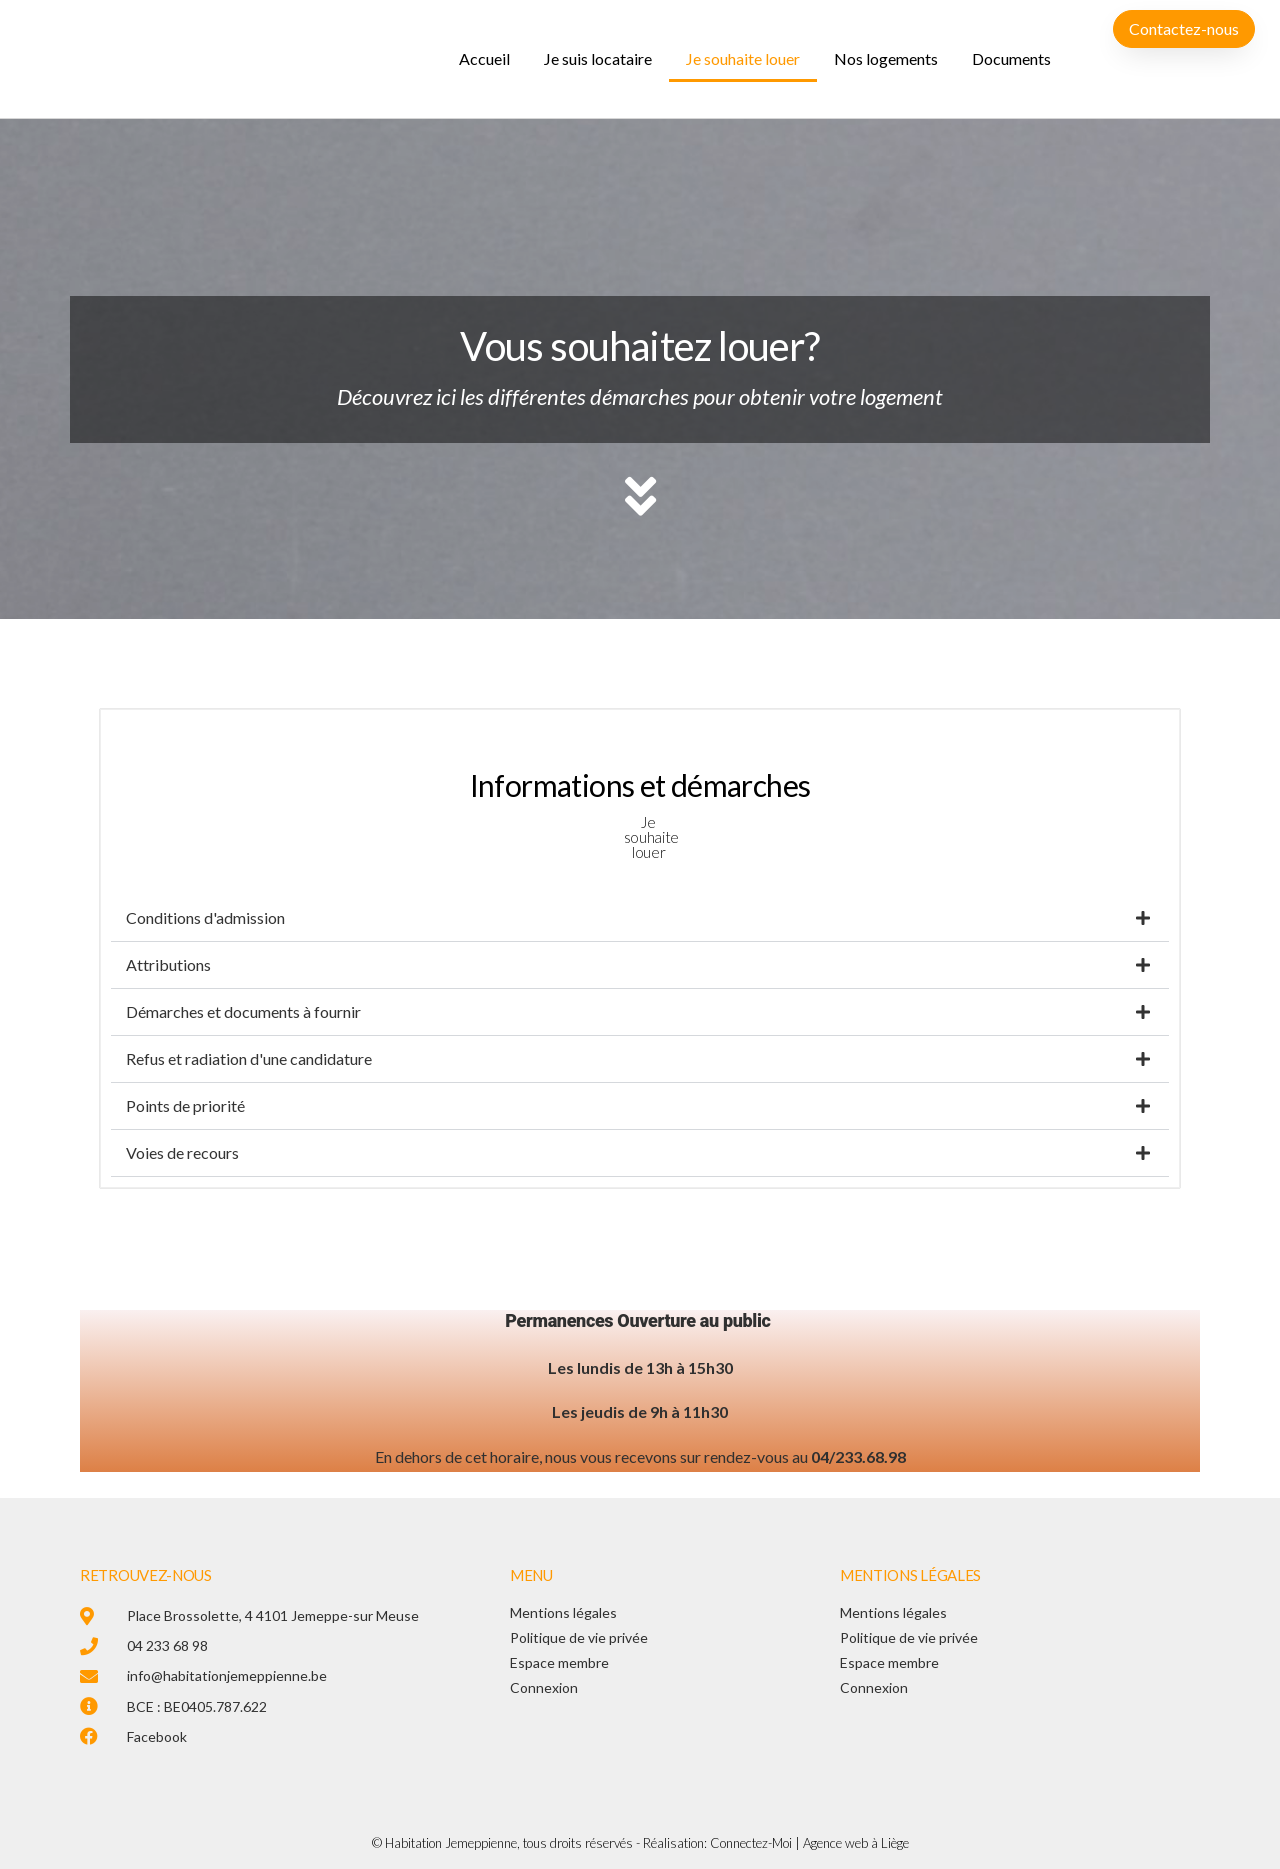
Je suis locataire (598, 58)
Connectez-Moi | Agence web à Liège (809, 1843)
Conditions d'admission (205, 917)
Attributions (168, 964)
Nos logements (886, 58)
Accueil (484, 58)
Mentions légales (563, 1612)
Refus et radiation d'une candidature (249, 1058)
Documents (1011, 58)
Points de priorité (185, 1105)
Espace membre (559, 1662)
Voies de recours (182, 1152)
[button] (640, 918)
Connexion (544, 1687)
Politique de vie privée (579, 1637)
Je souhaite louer (743, 58)
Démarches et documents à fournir (243, 1011)
